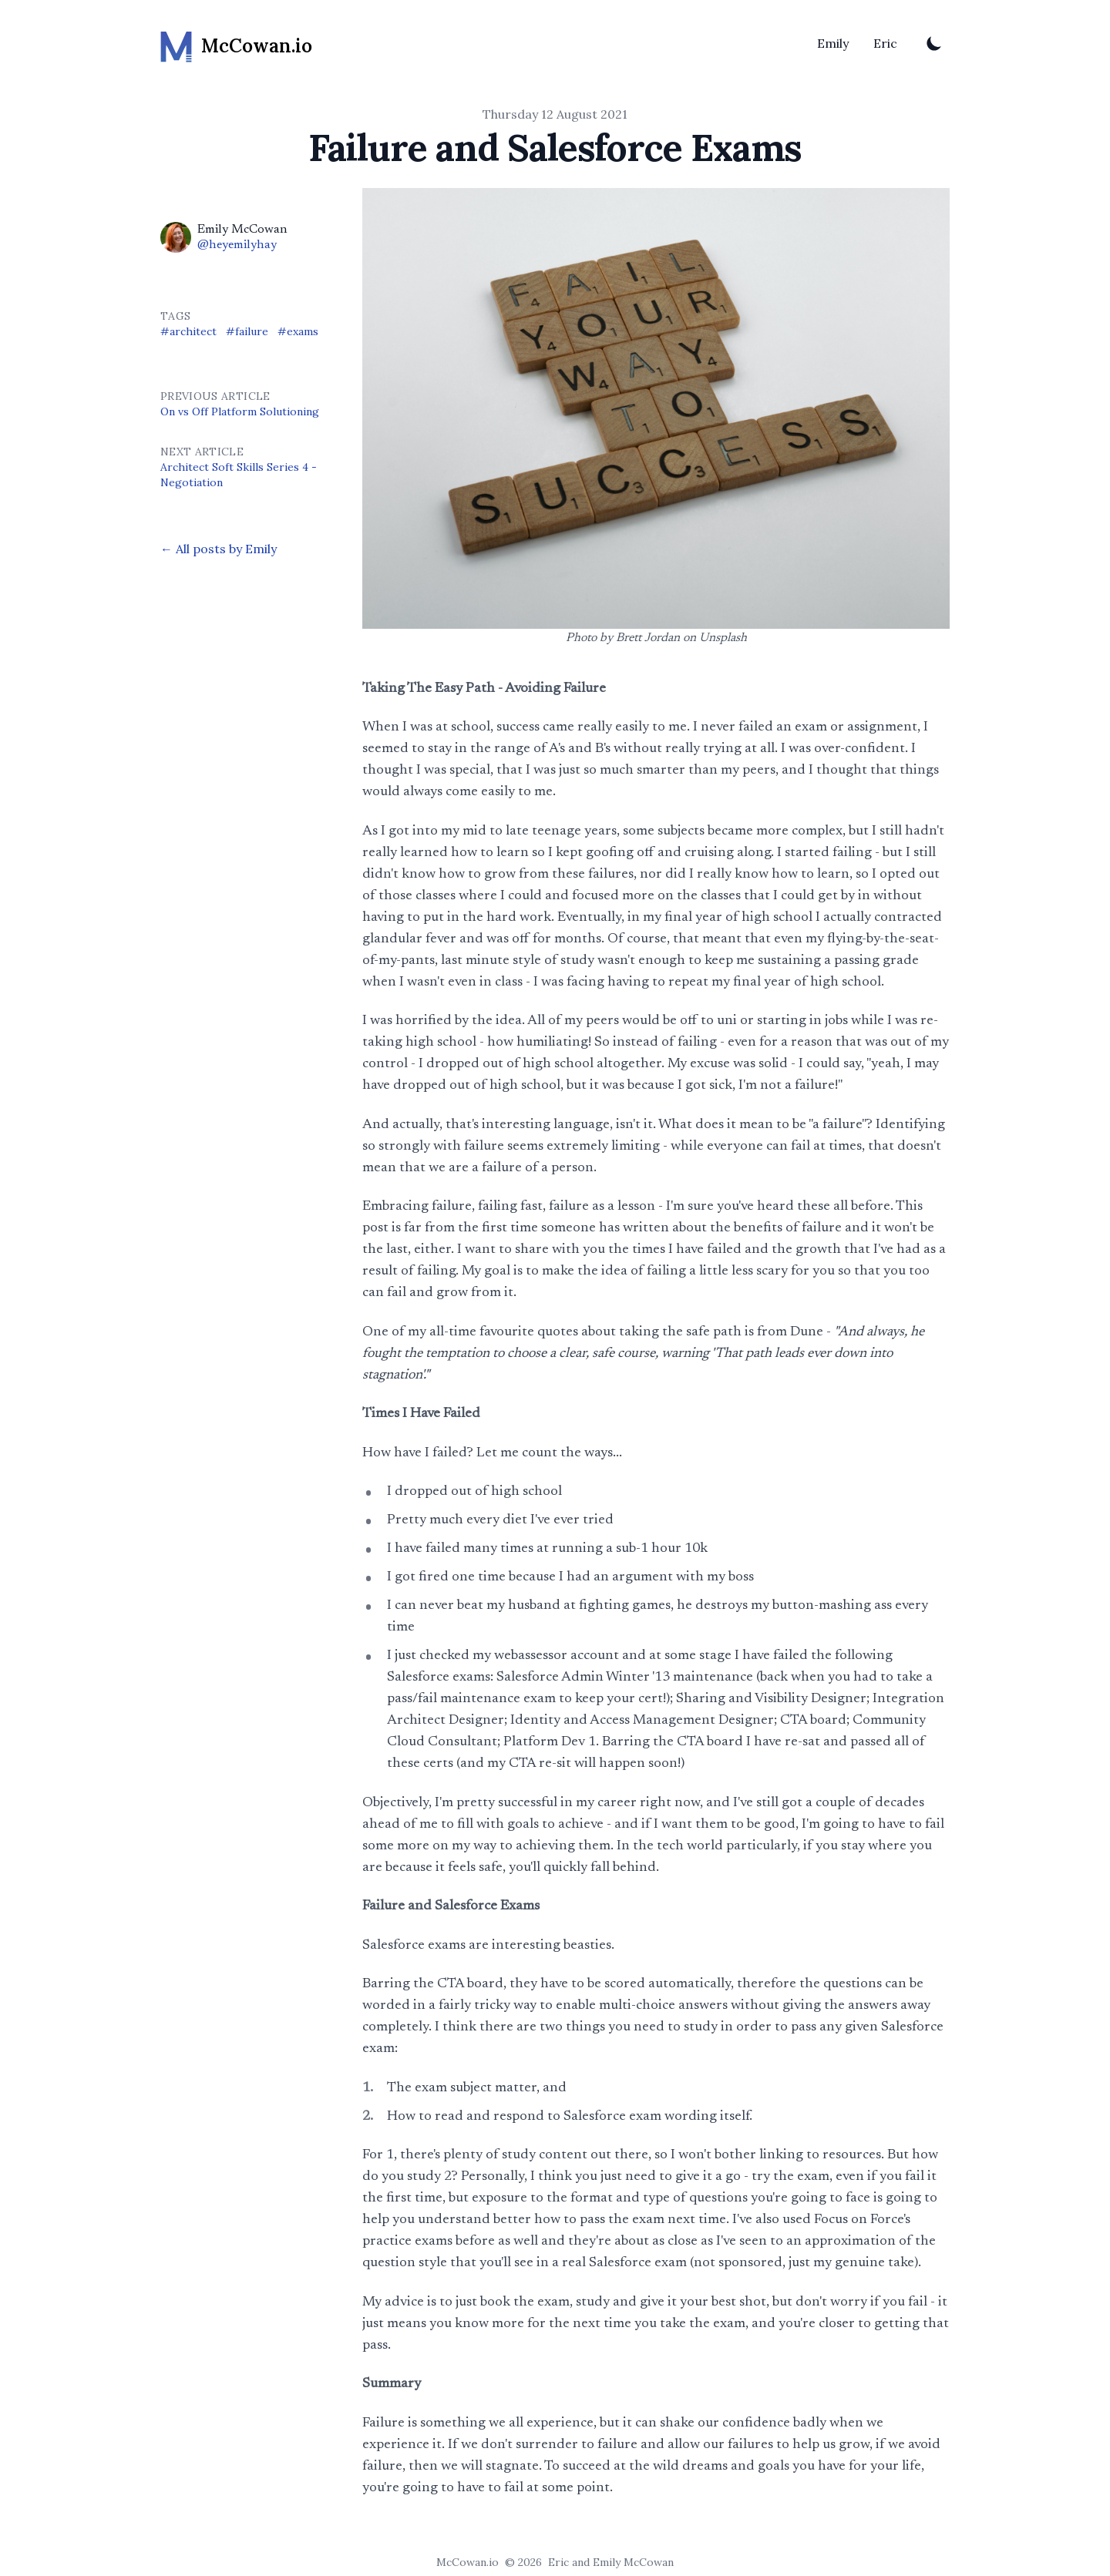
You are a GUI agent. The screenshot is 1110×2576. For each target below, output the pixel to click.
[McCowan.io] (236, 43)
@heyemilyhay (237, 245)
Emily (833, 43)
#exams (298, 331)
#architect (188, 331)
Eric (885, 43)
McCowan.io (467, 2562)
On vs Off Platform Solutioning (239, 411)
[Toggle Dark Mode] (934, 43)
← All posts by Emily (218, 548)
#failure (247, 331)
